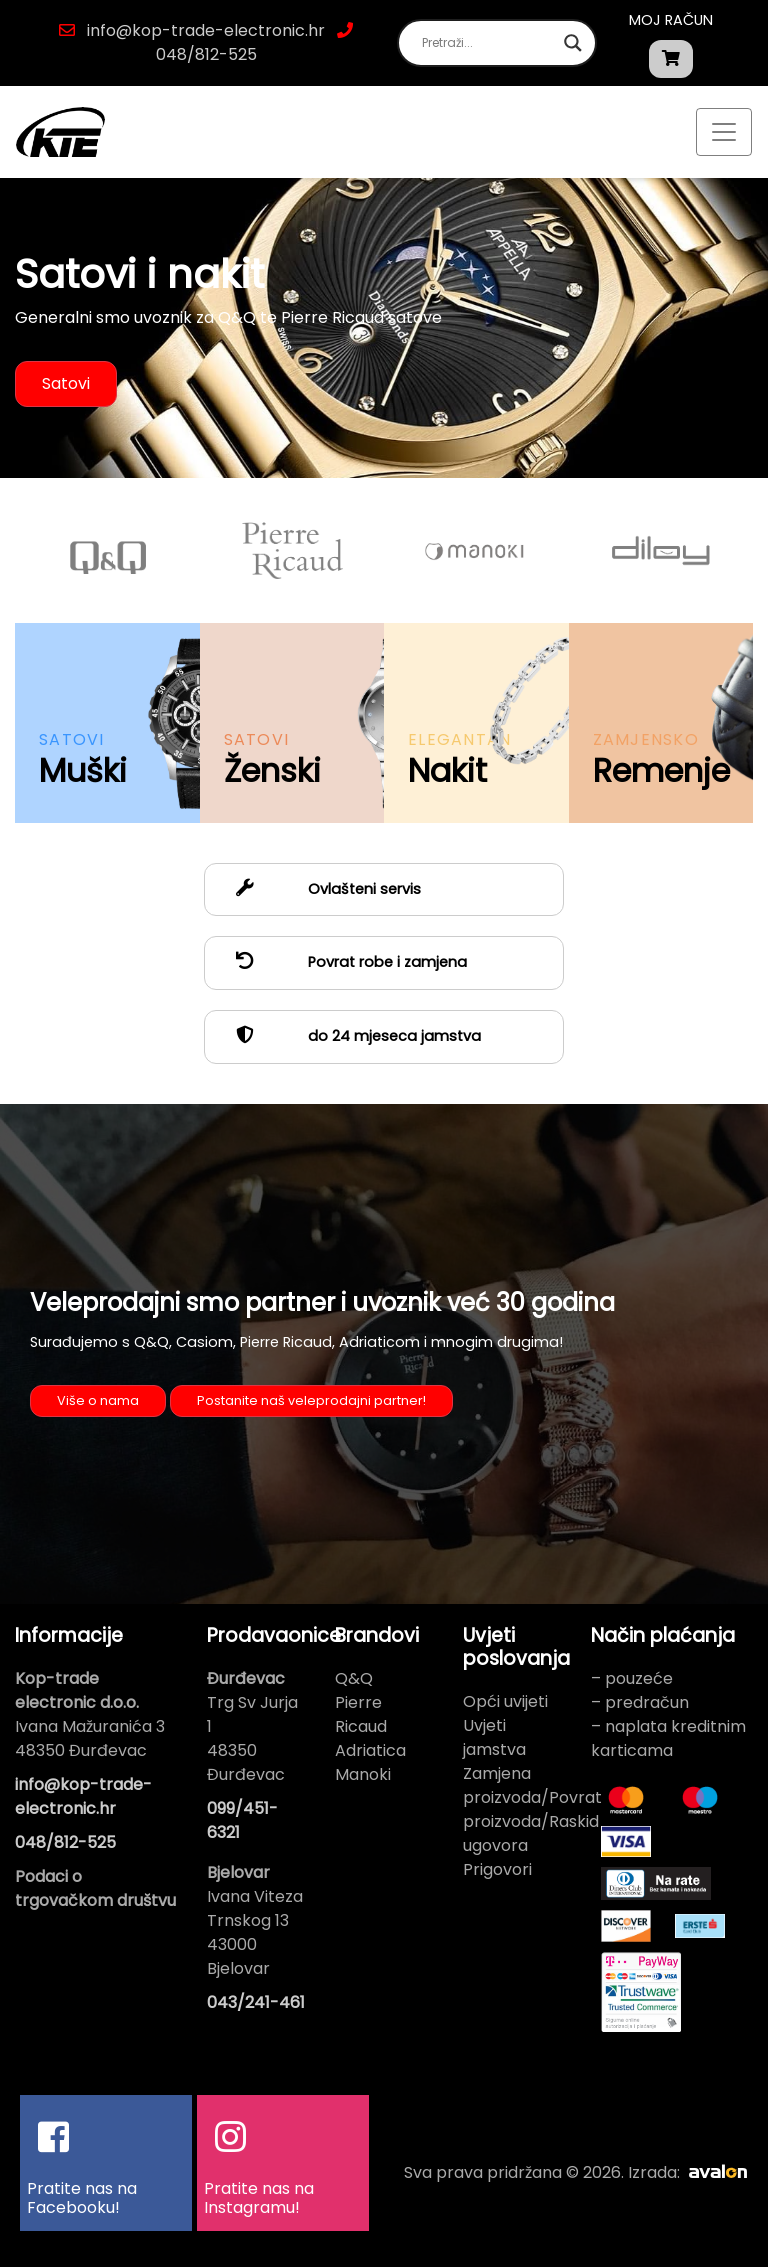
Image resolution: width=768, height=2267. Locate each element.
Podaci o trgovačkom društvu (95, 1888)
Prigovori (497, 1869)
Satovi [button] (66, 383)
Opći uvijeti (505, 1701)
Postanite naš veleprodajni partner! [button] (311, 1400)
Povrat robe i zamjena (343, 962)
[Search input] (488, 43)
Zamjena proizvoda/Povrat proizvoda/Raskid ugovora (532, 1809)
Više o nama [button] (98, 1400)
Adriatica (370, 1750)
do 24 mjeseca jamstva (350, 1036)
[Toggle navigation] (724, 132)
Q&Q (354, 1678)
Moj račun (671, 20)
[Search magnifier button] (573, 43)
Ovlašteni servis (320, 889)
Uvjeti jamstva (494, 1737)
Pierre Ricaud (361, 1714)
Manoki (363, 1774)
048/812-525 (206, 54)
